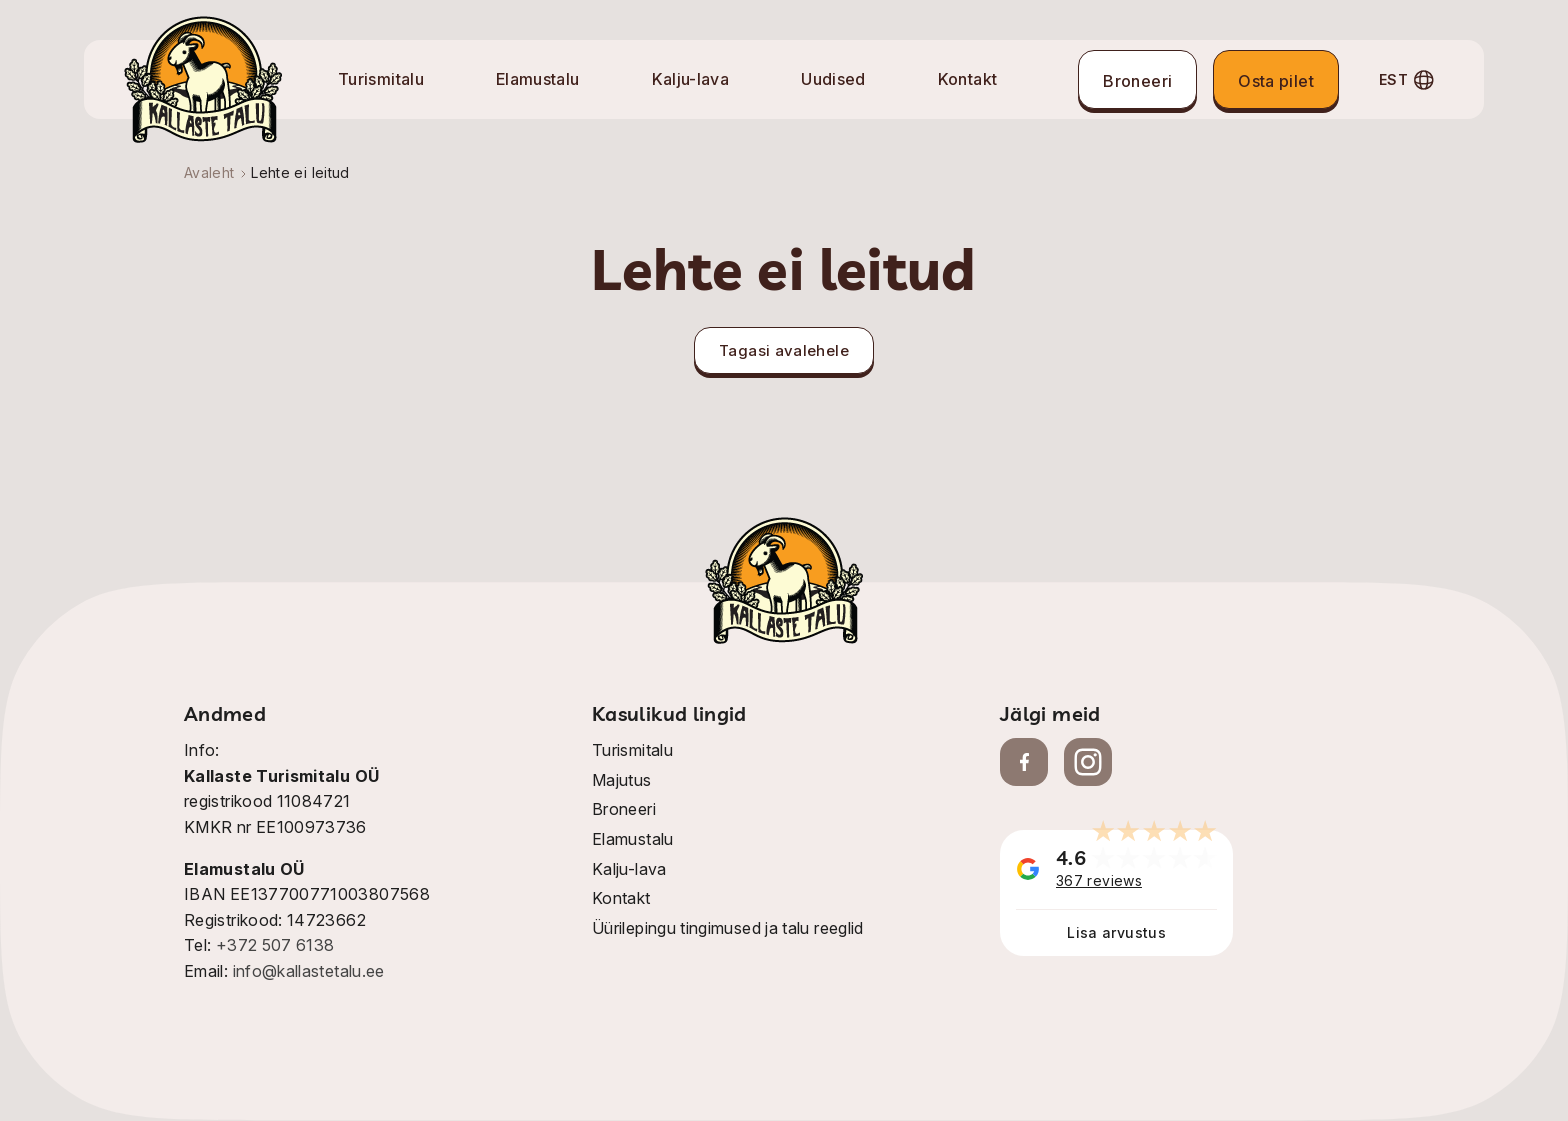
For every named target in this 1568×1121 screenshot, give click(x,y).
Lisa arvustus (1116, 932)
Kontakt (968, 79)
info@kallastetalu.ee (309, 971)
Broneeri (1137, 81)
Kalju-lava (691, 79)
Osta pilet (1276, 81)
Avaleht (209, 172)
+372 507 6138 (275, 945)
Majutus (622, 780)
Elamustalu (538, 79)
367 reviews (1099, 880)
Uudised (833, 79)
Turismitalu (381, 79)
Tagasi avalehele (784, 350)
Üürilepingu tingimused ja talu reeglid (728, 928)
